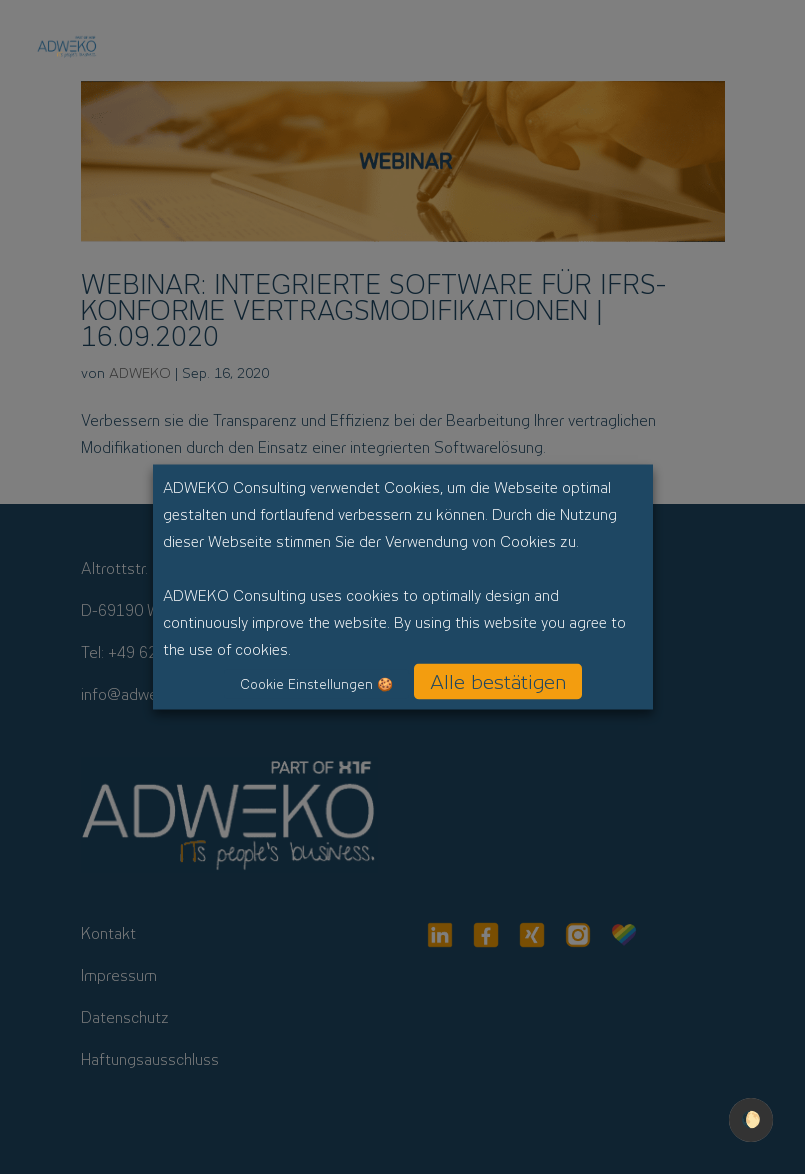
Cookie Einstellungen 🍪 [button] (316, 684)
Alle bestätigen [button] (498, 682)
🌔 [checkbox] (751, 1119)
